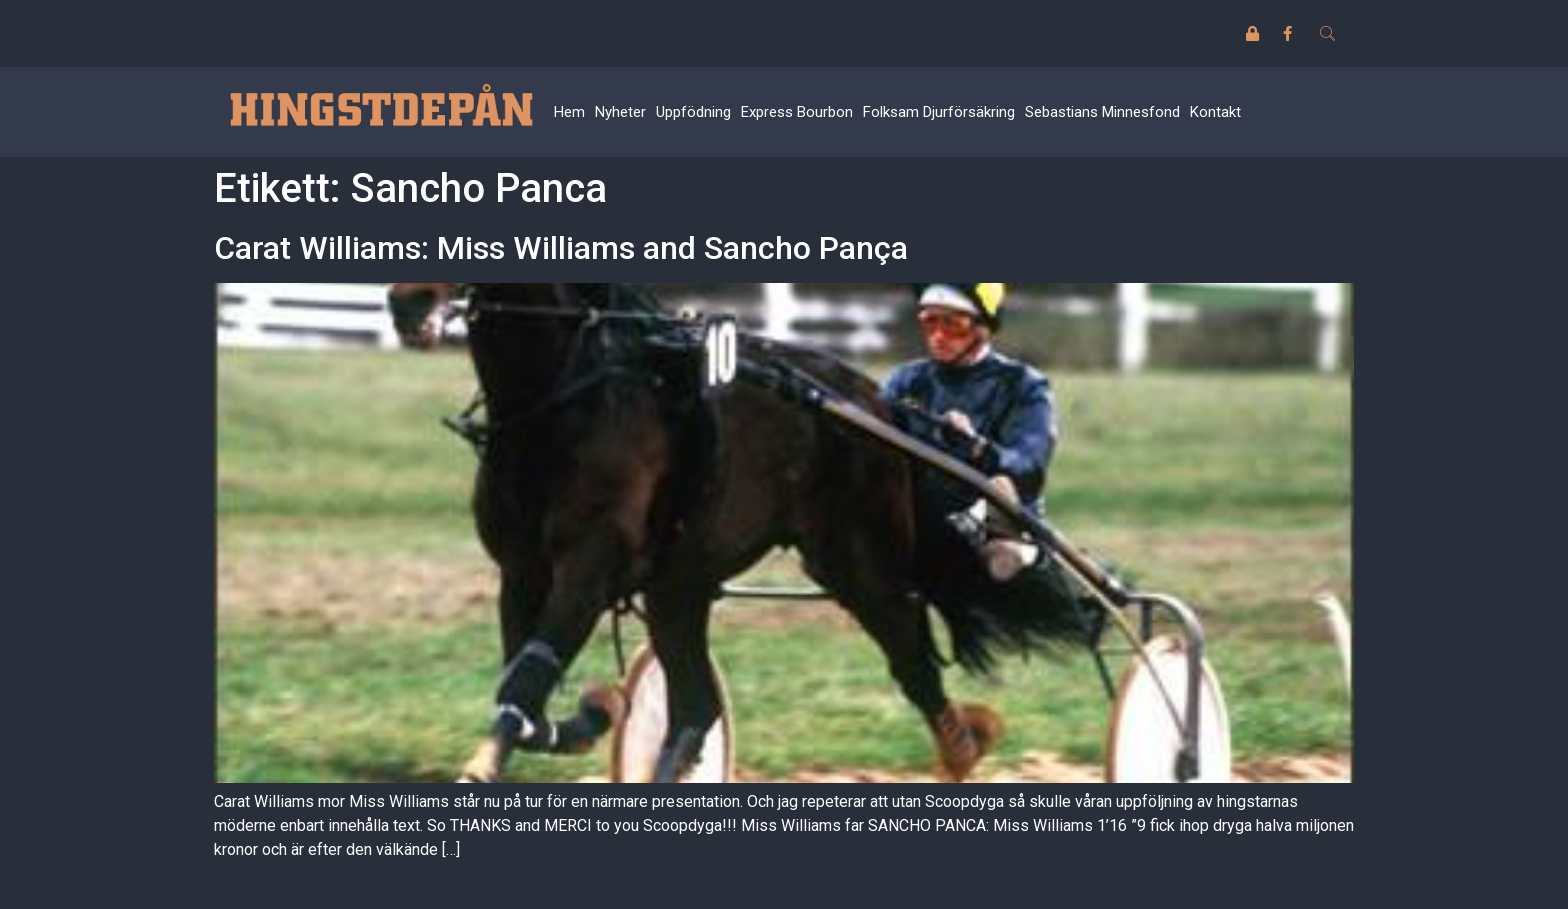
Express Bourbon (797, 112)
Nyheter (620, 112)
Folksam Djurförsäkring (939, 112)
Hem (569, 112)
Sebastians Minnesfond (1102, 112)
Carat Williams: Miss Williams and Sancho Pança (561, 248)
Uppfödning (693, 112)
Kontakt (1215, 112)
